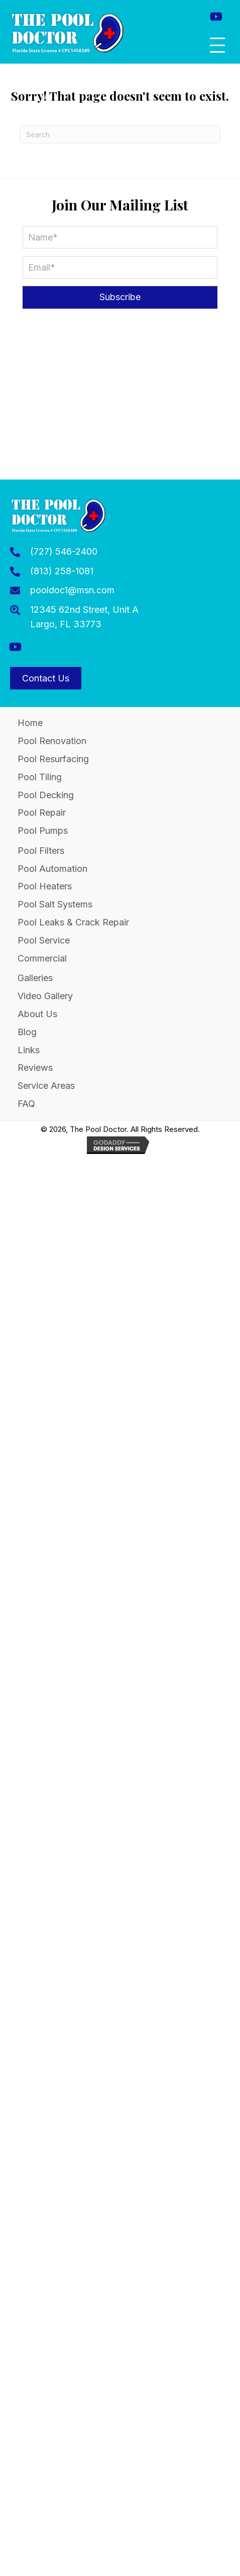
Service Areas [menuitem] (46, 1085)
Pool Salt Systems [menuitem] (55, 904)
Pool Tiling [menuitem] (40, 777)
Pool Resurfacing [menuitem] (53, 759)
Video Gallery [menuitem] (45, 996)
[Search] (120, 134)
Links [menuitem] (29, 1050)
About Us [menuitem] (37, 1014)
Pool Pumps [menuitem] (43, 830)
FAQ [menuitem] (26, 1103)
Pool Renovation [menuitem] (52, 741)
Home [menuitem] (30, 723)
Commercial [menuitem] (42, 958)
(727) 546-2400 (63, 551)
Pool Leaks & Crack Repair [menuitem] (73, 922)
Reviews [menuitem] (35, 1067)
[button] (216, 16)
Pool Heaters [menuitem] (45, 886)
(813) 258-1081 (61, 571)
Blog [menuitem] (27, 1032)
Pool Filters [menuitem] (41, 850)
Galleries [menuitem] (35, 978)
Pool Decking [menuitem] (46, 795)
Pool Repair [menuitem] (42, 812)
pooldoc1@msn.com (72, 590)
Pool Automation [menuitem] (52, 868)
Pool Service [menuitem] (44, 940)
